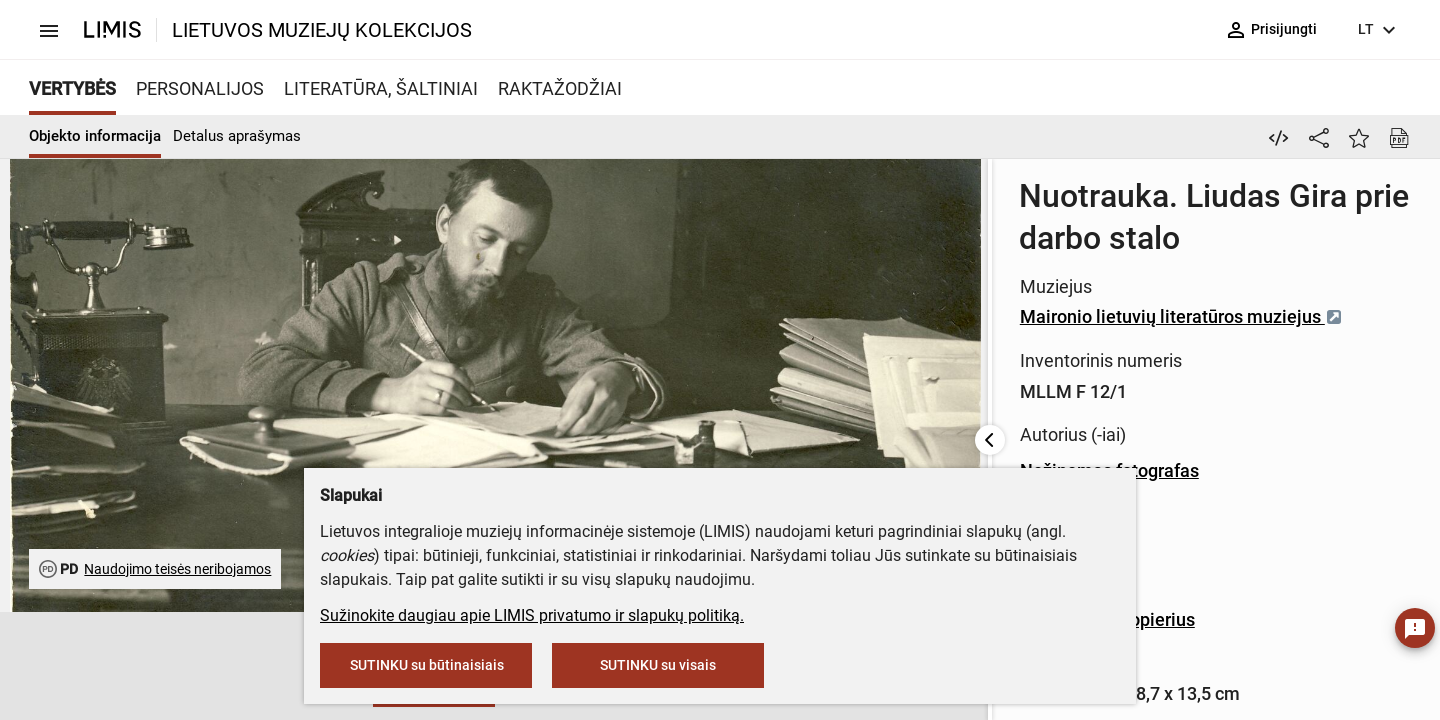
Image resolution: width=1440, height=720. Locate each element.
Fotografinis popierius (840, 435)
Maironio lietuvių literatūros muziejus (914, 251)
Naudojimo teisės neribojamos (177, 569)
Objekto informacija (95, 136)
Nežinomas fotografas (842, 345)
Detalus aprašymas (237, 136)
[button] (64, 667)
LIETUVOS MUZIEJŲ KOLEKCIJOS (322, 30)
